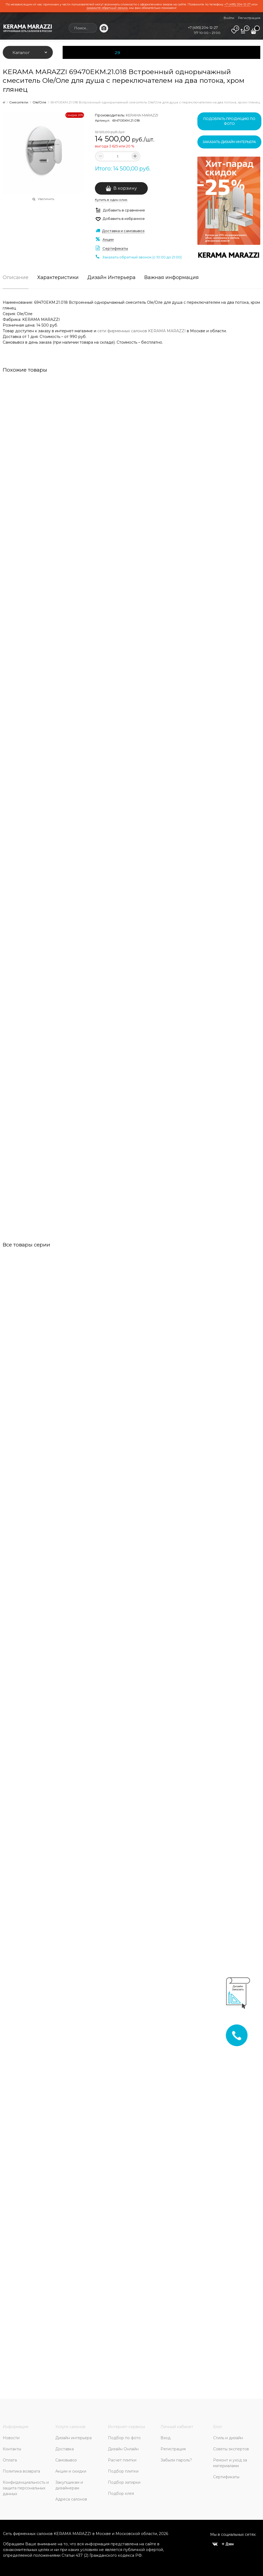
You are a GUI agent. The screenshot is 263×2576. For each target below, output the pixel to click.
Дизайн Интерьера (111, 277)
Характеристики (58, 277)
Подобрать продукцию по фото (229, 121)
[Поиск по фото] (104, 28)
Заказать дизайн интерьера (229, 142)
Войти (229, 18)
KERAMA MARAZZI (142, 115)
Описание (15, 277)
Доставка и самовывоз (123, 231)
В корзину (125, 188)
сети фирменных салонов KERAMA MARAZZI (141, 330)
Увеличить (46, 199)
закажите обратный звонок (107, 8)
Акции (108, 239)
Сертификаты (115, 248)
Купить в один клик (111, 200)
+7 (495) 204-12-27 (237, 4)
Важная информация (171, 277)
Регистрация (249, 18)
